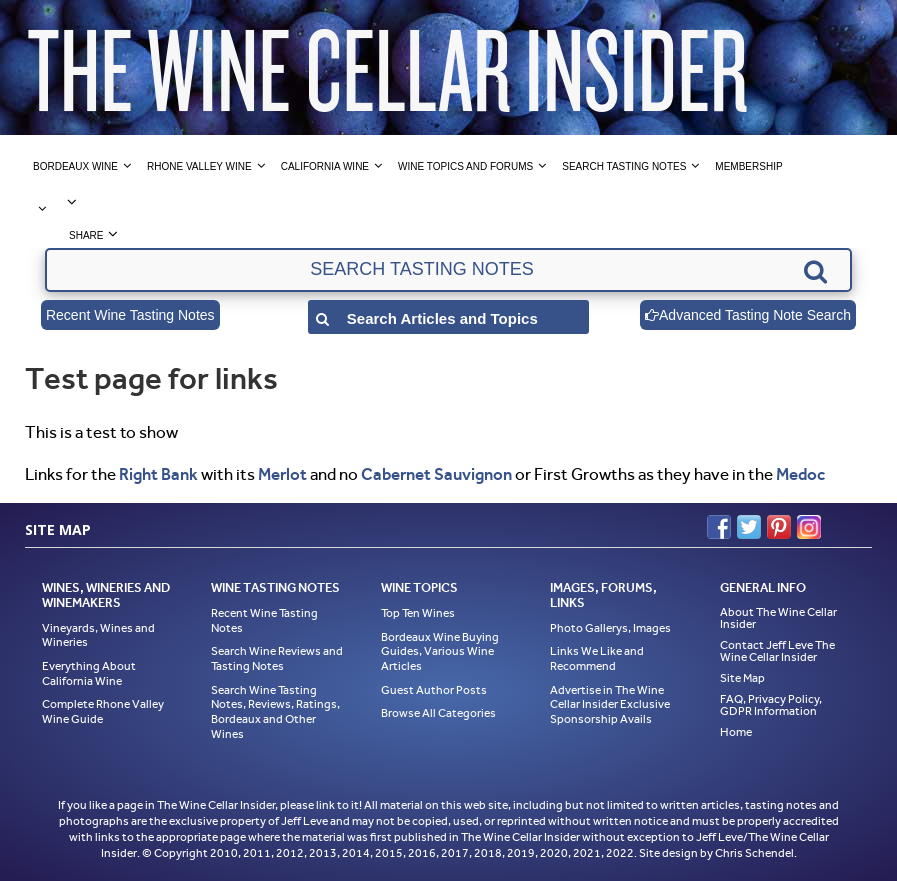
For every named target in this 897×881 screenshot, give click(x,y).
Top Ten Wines (418, 613)
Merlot (282, 474)
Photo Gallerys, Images (610, 628)
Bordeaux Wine (75, 166)
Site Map (742, 678)
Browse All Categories (438, 713)
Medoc (800, 474)
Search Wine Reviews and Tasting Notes (277, 658)
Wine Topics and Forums (465, 166)
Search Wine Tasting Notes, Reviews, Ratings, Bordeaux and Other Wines (275, 712)
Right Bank (158, 474)
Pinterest (779, 527)
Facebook (719, 527)
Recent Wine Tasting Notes (130, 315)
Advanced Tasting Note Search (748, 315)
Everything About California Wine (89, 673)
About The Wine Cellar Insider (778, 618)
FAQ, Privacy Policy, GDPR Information (771, 705)
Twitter (749, 527)
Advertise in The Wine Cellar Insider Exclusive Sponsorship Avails (610, 704)
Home (736, 732)
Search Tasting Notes (624, 166)
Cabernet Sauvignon (436, 474)
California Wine (325, 166)
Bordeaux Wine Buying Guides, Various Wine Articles (440, 651)
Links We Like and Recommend (597, 658)
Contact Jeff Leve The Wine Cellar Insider (777, 651)
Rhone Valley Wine (199, 166)
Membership (748, 166)
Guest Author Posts (434, 690)
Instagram (809, 527)
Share (86, 235)
